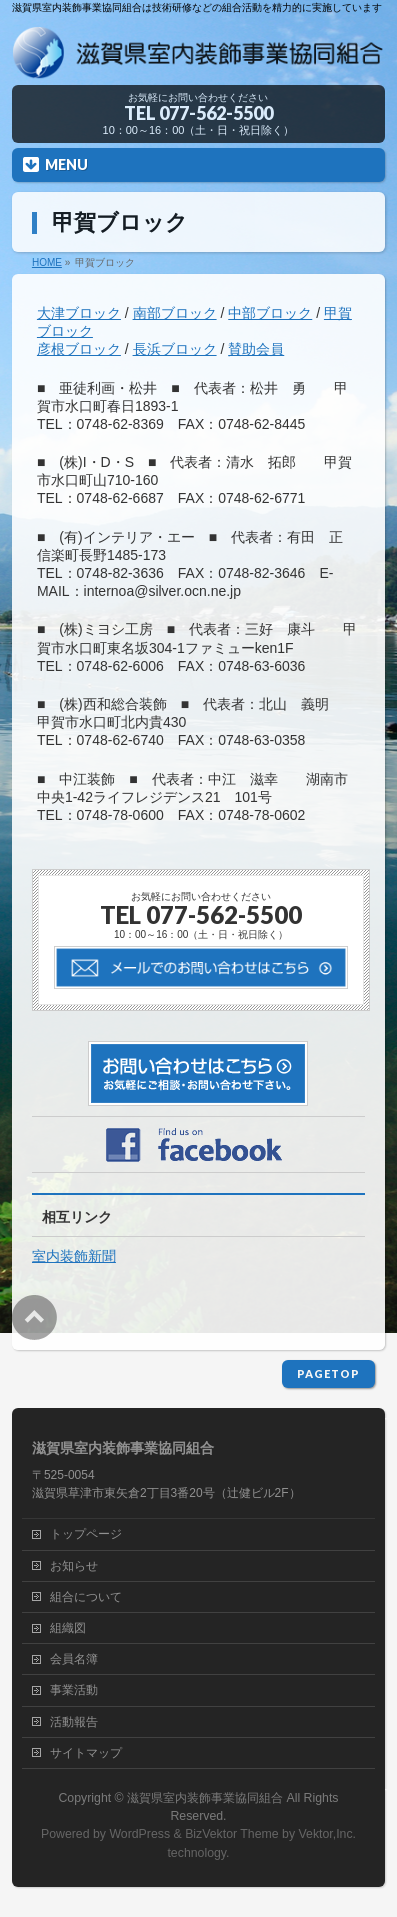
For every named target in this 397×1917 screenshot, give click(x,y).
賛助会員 (256, 349)
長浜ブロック (175, 349)
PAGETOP (328, 1373)
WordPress (139, 1834)
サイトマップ (86, 1753)
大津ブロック (79, 313)
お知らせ (74, 1566)
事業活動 (74, 1690)
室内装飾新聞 (74, 1256)
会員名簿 (74, 1659)
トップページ (86, 1534)
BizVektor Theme (232, 1834)
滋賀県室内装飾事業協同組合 (205, 1798)
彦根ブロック (79, 349)
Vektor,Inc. (328, 1834)
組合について (86, 1597)
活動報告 (74, 1722)
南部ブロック (175, 313)
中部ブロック (270, 313)
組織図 (68, 1628)
